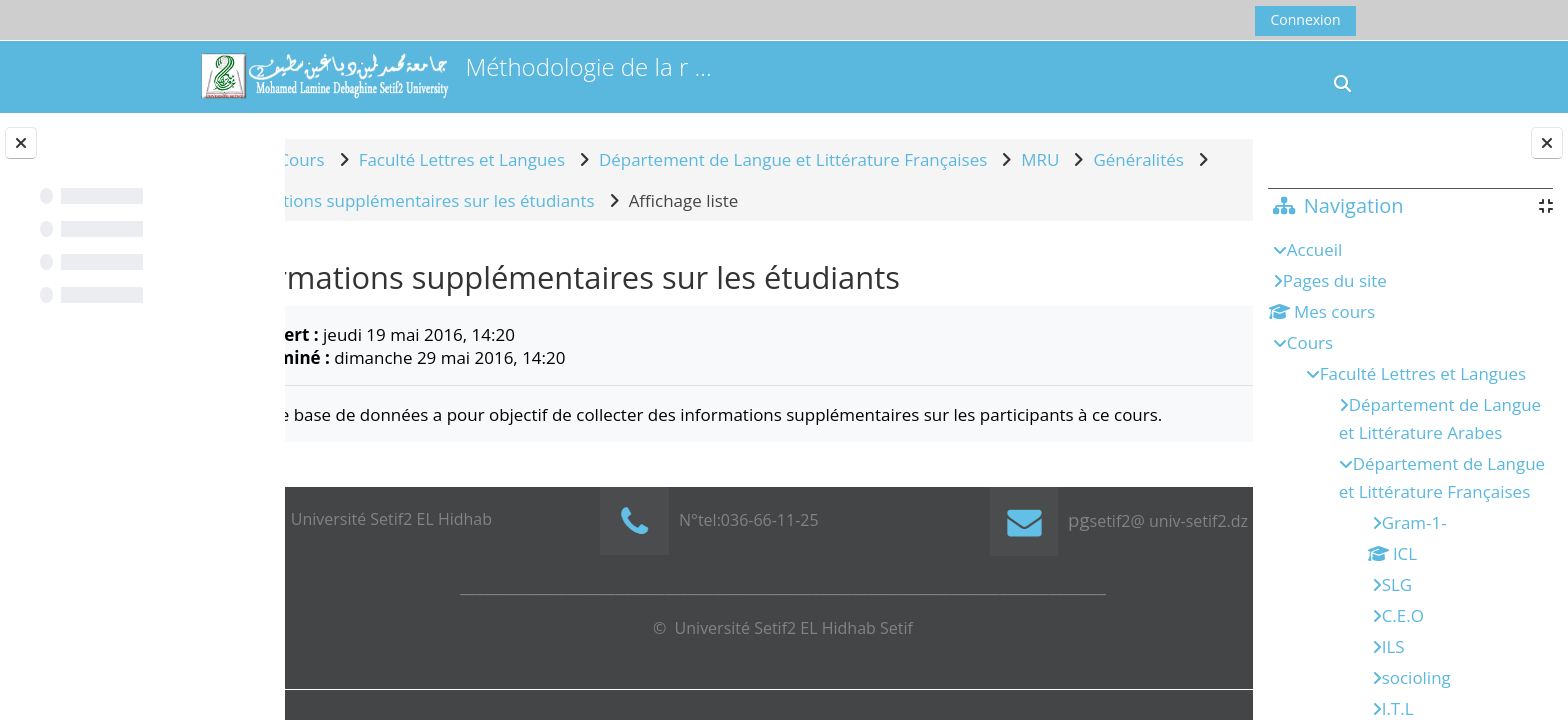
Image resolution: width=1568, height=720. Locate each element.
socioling (1416, 677)
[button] (1343, 83)
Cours (1310, 342)
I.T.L (1398, 708)
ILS (1393, 646)
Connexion (1305, 19)
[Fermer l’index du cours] (21, 143)
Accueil (1315, 249)
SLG (1397, 584)
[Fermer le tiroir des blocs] (1547, 143)
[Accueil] (324, 75)
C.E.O (1403, 615)
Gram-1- (1414, 522)
